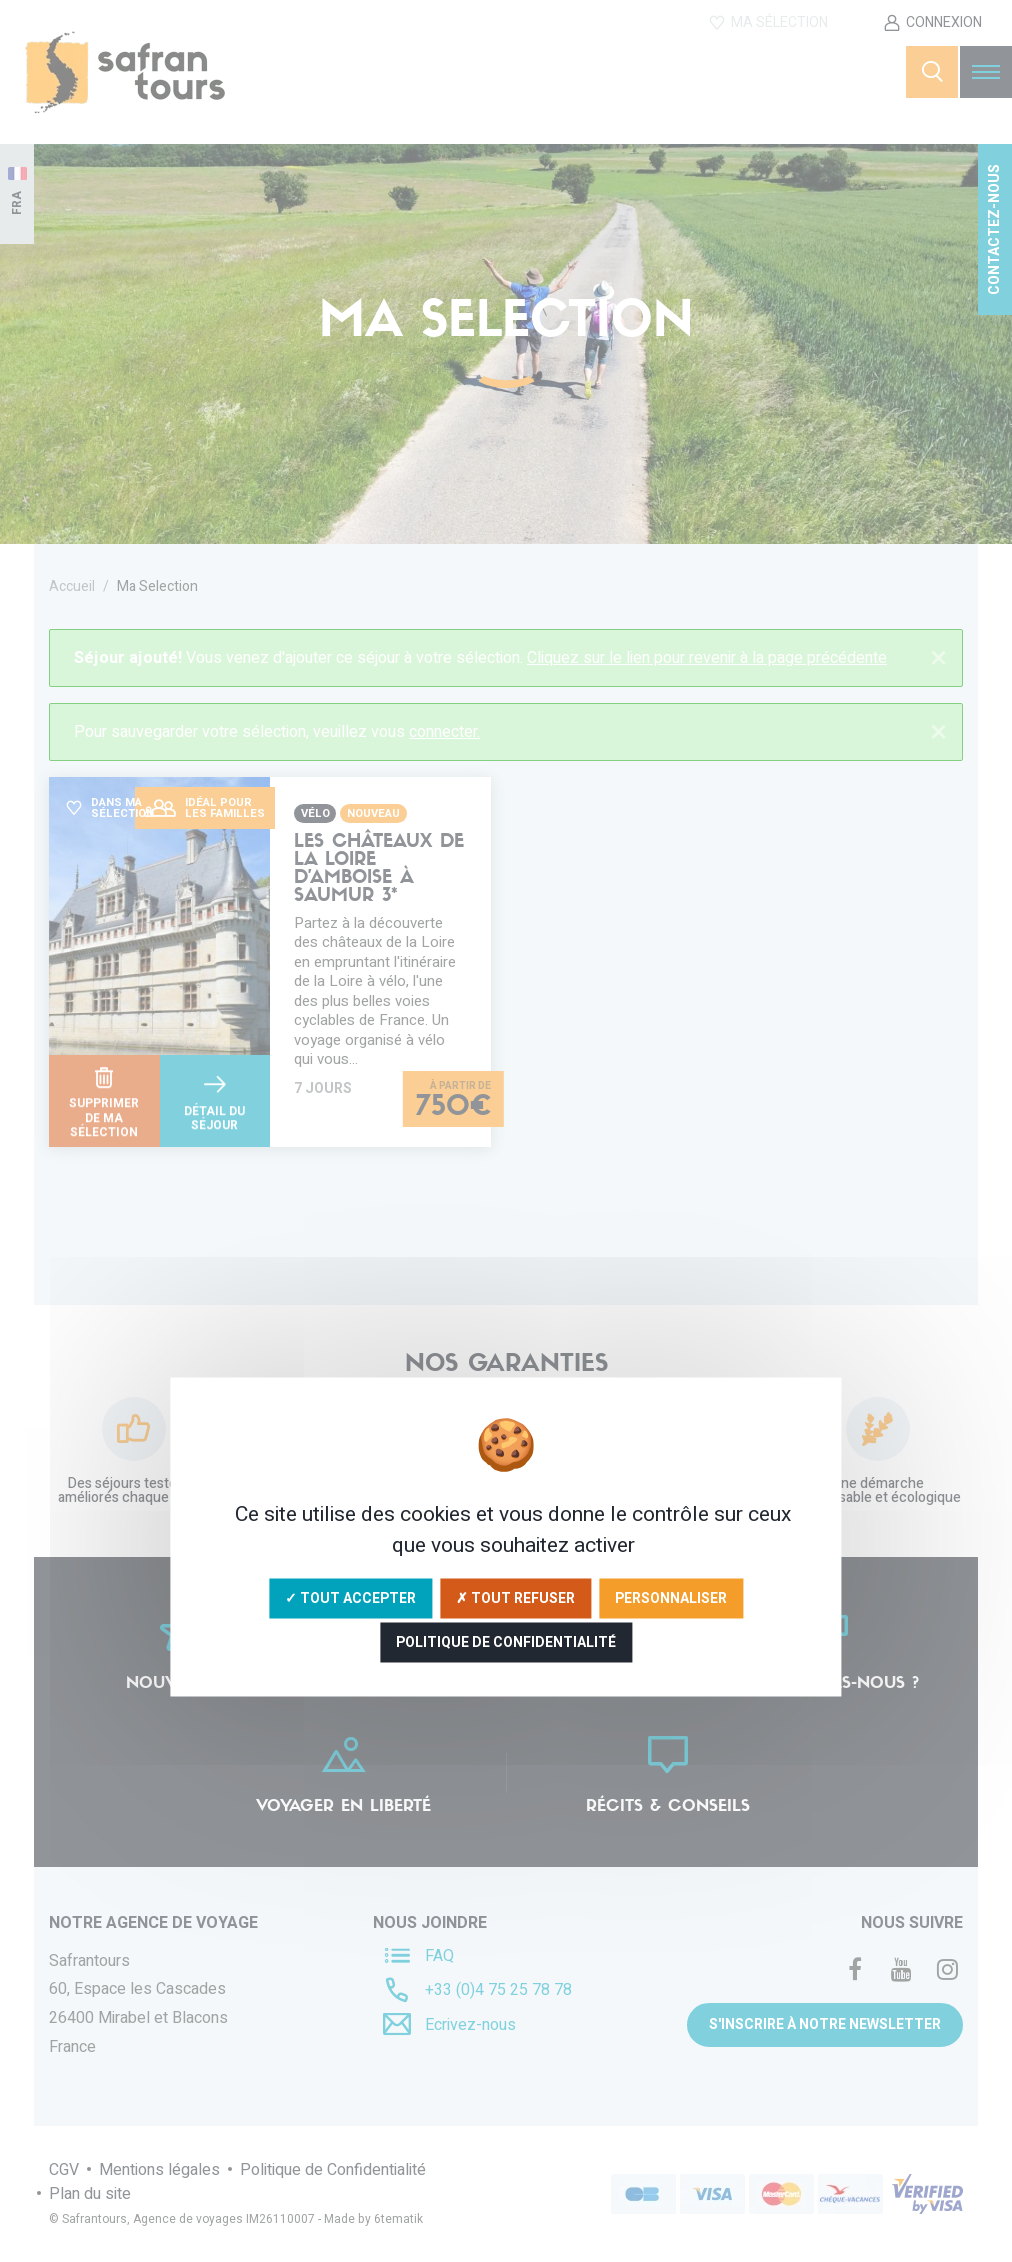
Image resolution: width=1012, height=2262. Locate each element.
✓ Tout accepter (350, 1598)
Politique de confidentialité (506, 1642)
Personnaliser (671, 1598)
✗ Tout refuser (515, 1598)
